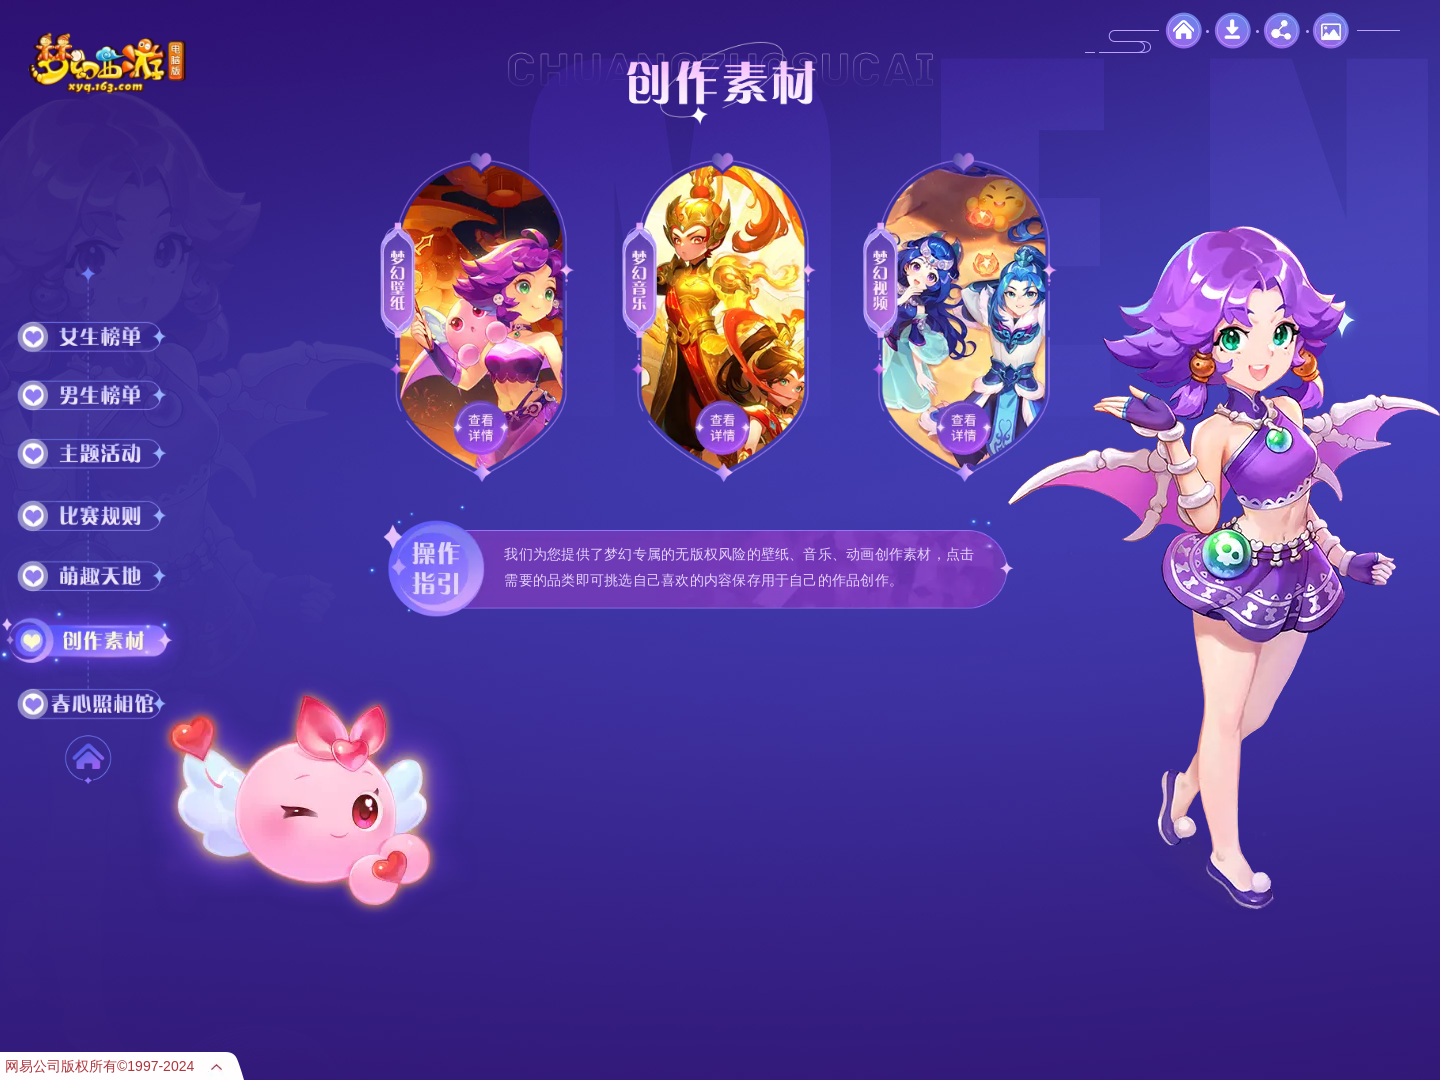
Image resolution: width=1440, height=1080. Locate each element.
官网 (1183, 30)
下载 (1232, 30)
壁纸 (1330, 30)
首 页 (88, 758)
